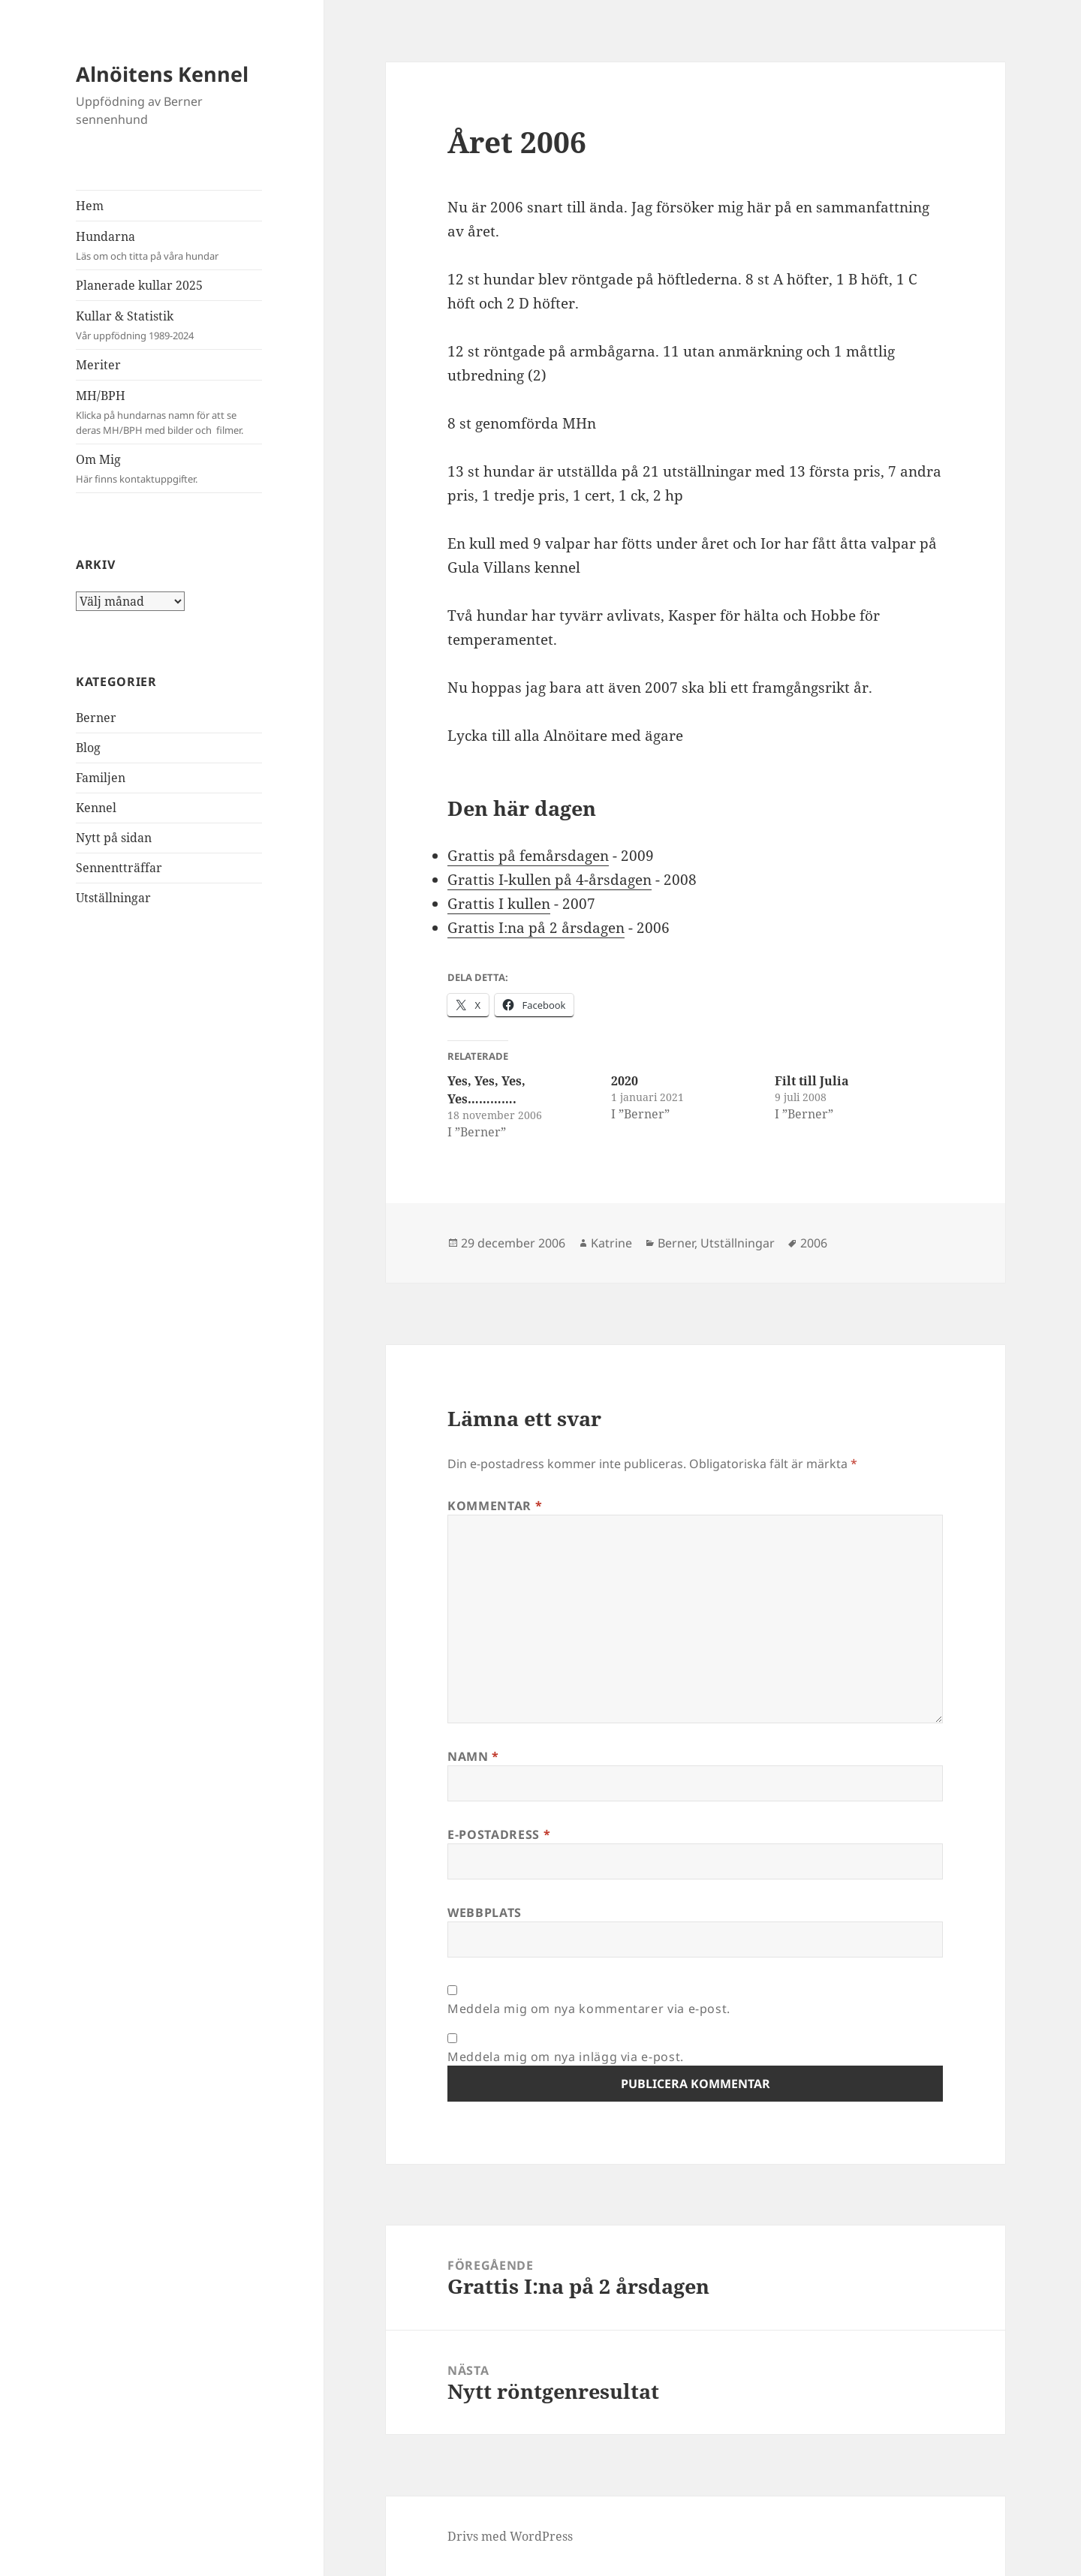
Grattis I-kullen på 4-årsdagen (549, 879)
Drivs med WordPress (510, 2536)
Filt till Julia (812, 1081)
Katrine (611, 1243)
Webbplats (484, 1912)
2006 (813, 1243)
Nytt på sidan (114, 837)
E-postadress (498, 1834)
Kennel (96, 807)
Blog (88, 747)
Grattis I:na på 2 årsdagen (536, 927)
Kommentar (494, 1505)
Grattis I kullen (498, 903)
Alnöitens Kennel (162, 74)
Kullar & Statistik (169, 325)
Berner (96, 717)
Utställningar (113, 897)
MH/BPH (169, 412)
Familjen (100, 777)
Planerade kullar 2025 (139, 285)
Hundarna (169, 245)
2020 (624, 1081)
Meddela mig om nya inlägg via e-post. (565, 2056)
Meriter (98, 365)
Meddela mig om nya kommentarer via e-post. (588, 2008)
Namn (473, 1756)
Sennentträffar (119, 867)
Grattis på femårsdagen (528, 855)
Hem (90, 205)
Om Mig (169, 468)
